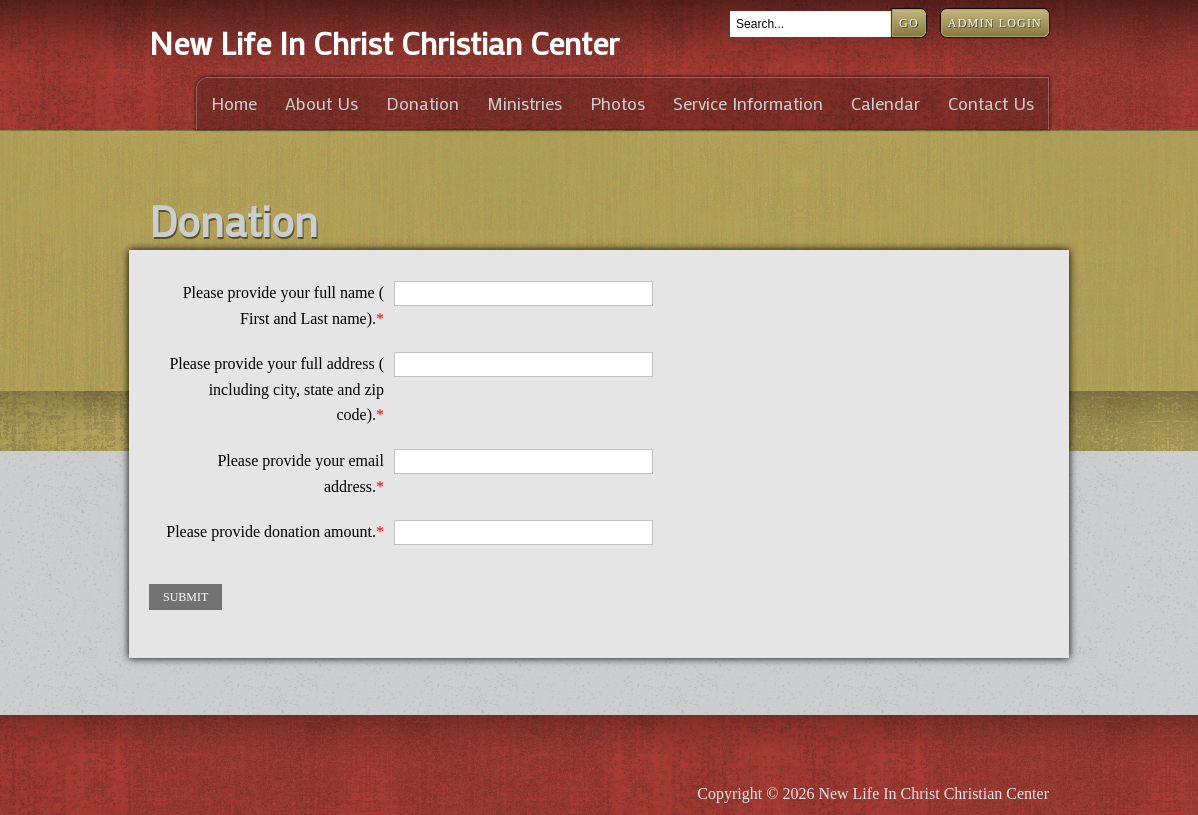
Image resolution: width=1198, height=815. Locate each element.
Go (909, 23)
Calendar (885, 103)
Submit (185, 597)
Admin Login (995, 23)
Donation (422, 103)
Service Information (748, 103)
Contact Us (991, 103)
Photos (617, 103)
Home (234, 103)
